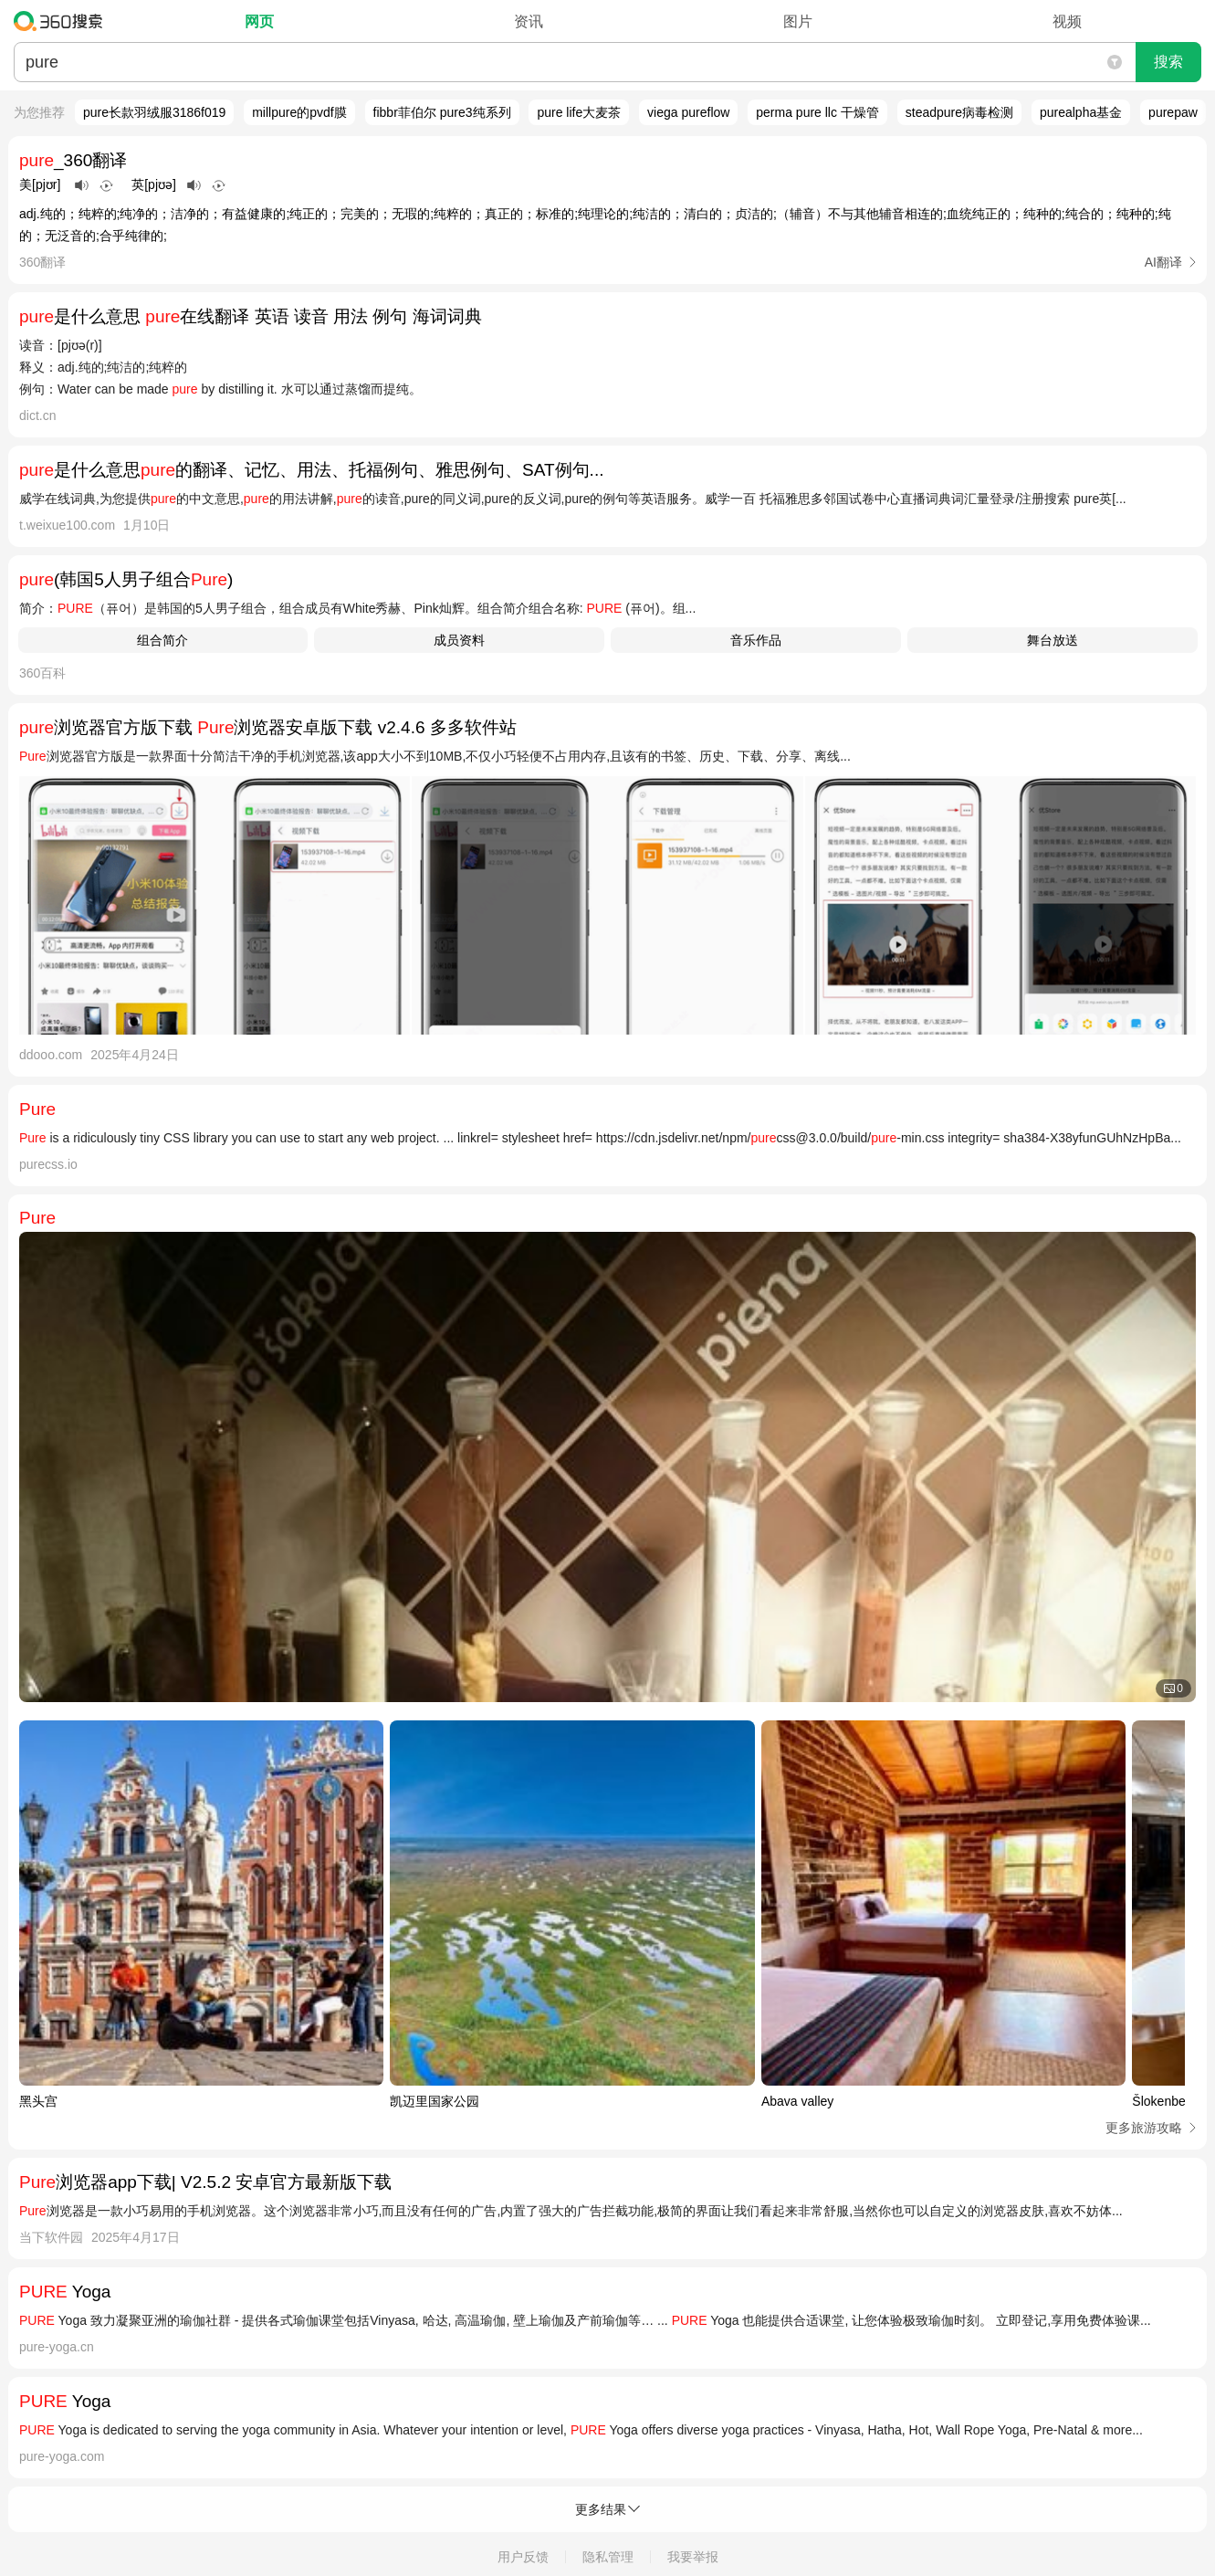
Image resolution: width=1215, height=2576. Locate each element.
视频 (1067, 21)
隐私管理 (608, 2557)
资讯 (528, 21)
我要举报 (692, 2557)
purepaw (1173, 112)
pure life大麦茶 (579, 112)
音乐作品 (755, 640)
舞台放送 (1052, 640)
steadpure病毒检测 (959, 112)
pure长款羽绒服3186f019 (154, 112)
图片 (797, 21)
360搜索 (62, 21)
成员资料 (459, 640)
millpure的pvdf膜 (299, 112)
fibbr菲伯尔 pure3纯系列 (442, 112)
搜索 (1168, 61)
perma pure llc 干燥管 (817, 112)
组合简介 (162, 640)
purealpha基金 (1081, 112)
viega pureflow (688, 112)
